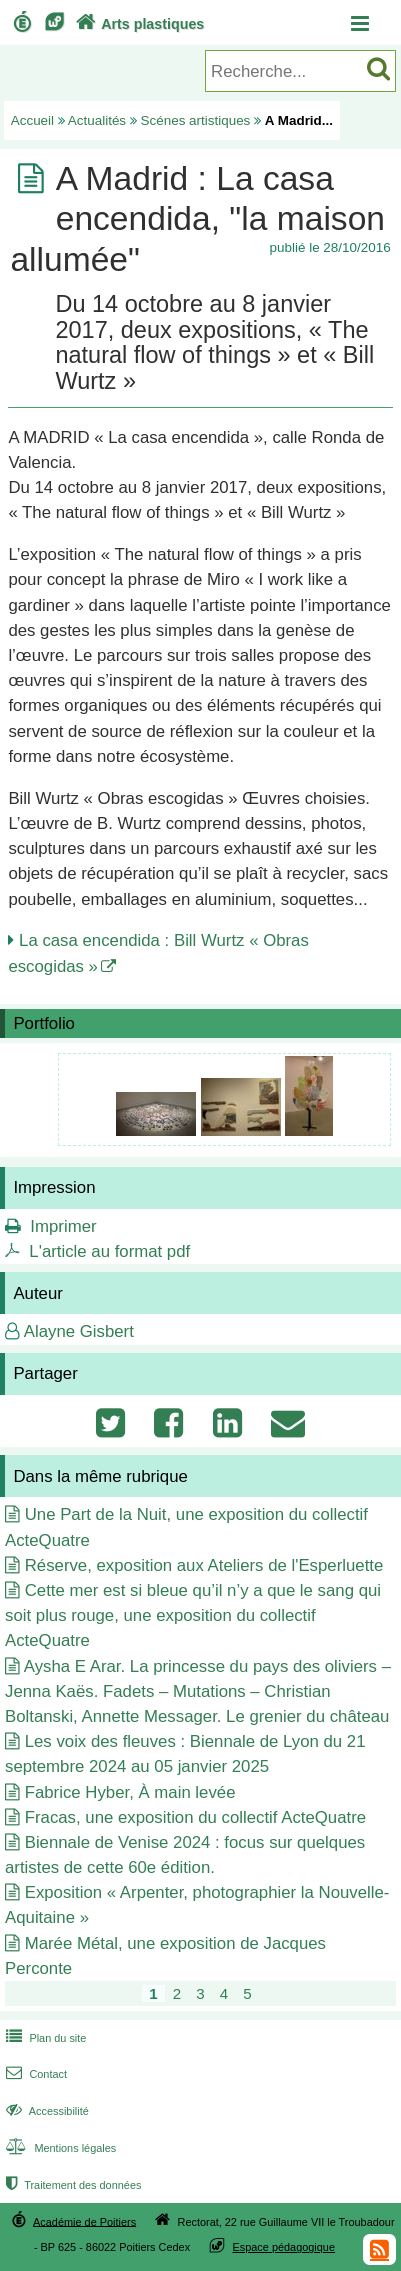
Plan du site (44, 2038)
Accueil (32, 120)
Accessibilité (45, 2111)
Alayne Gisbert (79, 1331)
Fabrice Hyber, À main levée (130, 1792)
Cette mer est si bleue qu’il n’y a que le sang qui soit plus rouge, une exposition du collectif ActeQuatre (193, 1615)
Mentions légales (59, 2148)
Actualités (97, 120)
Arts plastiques (138, 24)
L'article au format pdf (109, 1251)
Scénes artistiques (196, 120)
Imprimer (63, 1226)
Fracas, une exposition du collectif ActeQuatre (195, 1817)
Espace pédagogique (284, 2247)
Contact (34, 2074)
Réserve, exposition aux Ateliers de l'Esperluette (204, 1565)
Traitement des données (71, 2185)
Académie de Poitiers (84, 2221)
